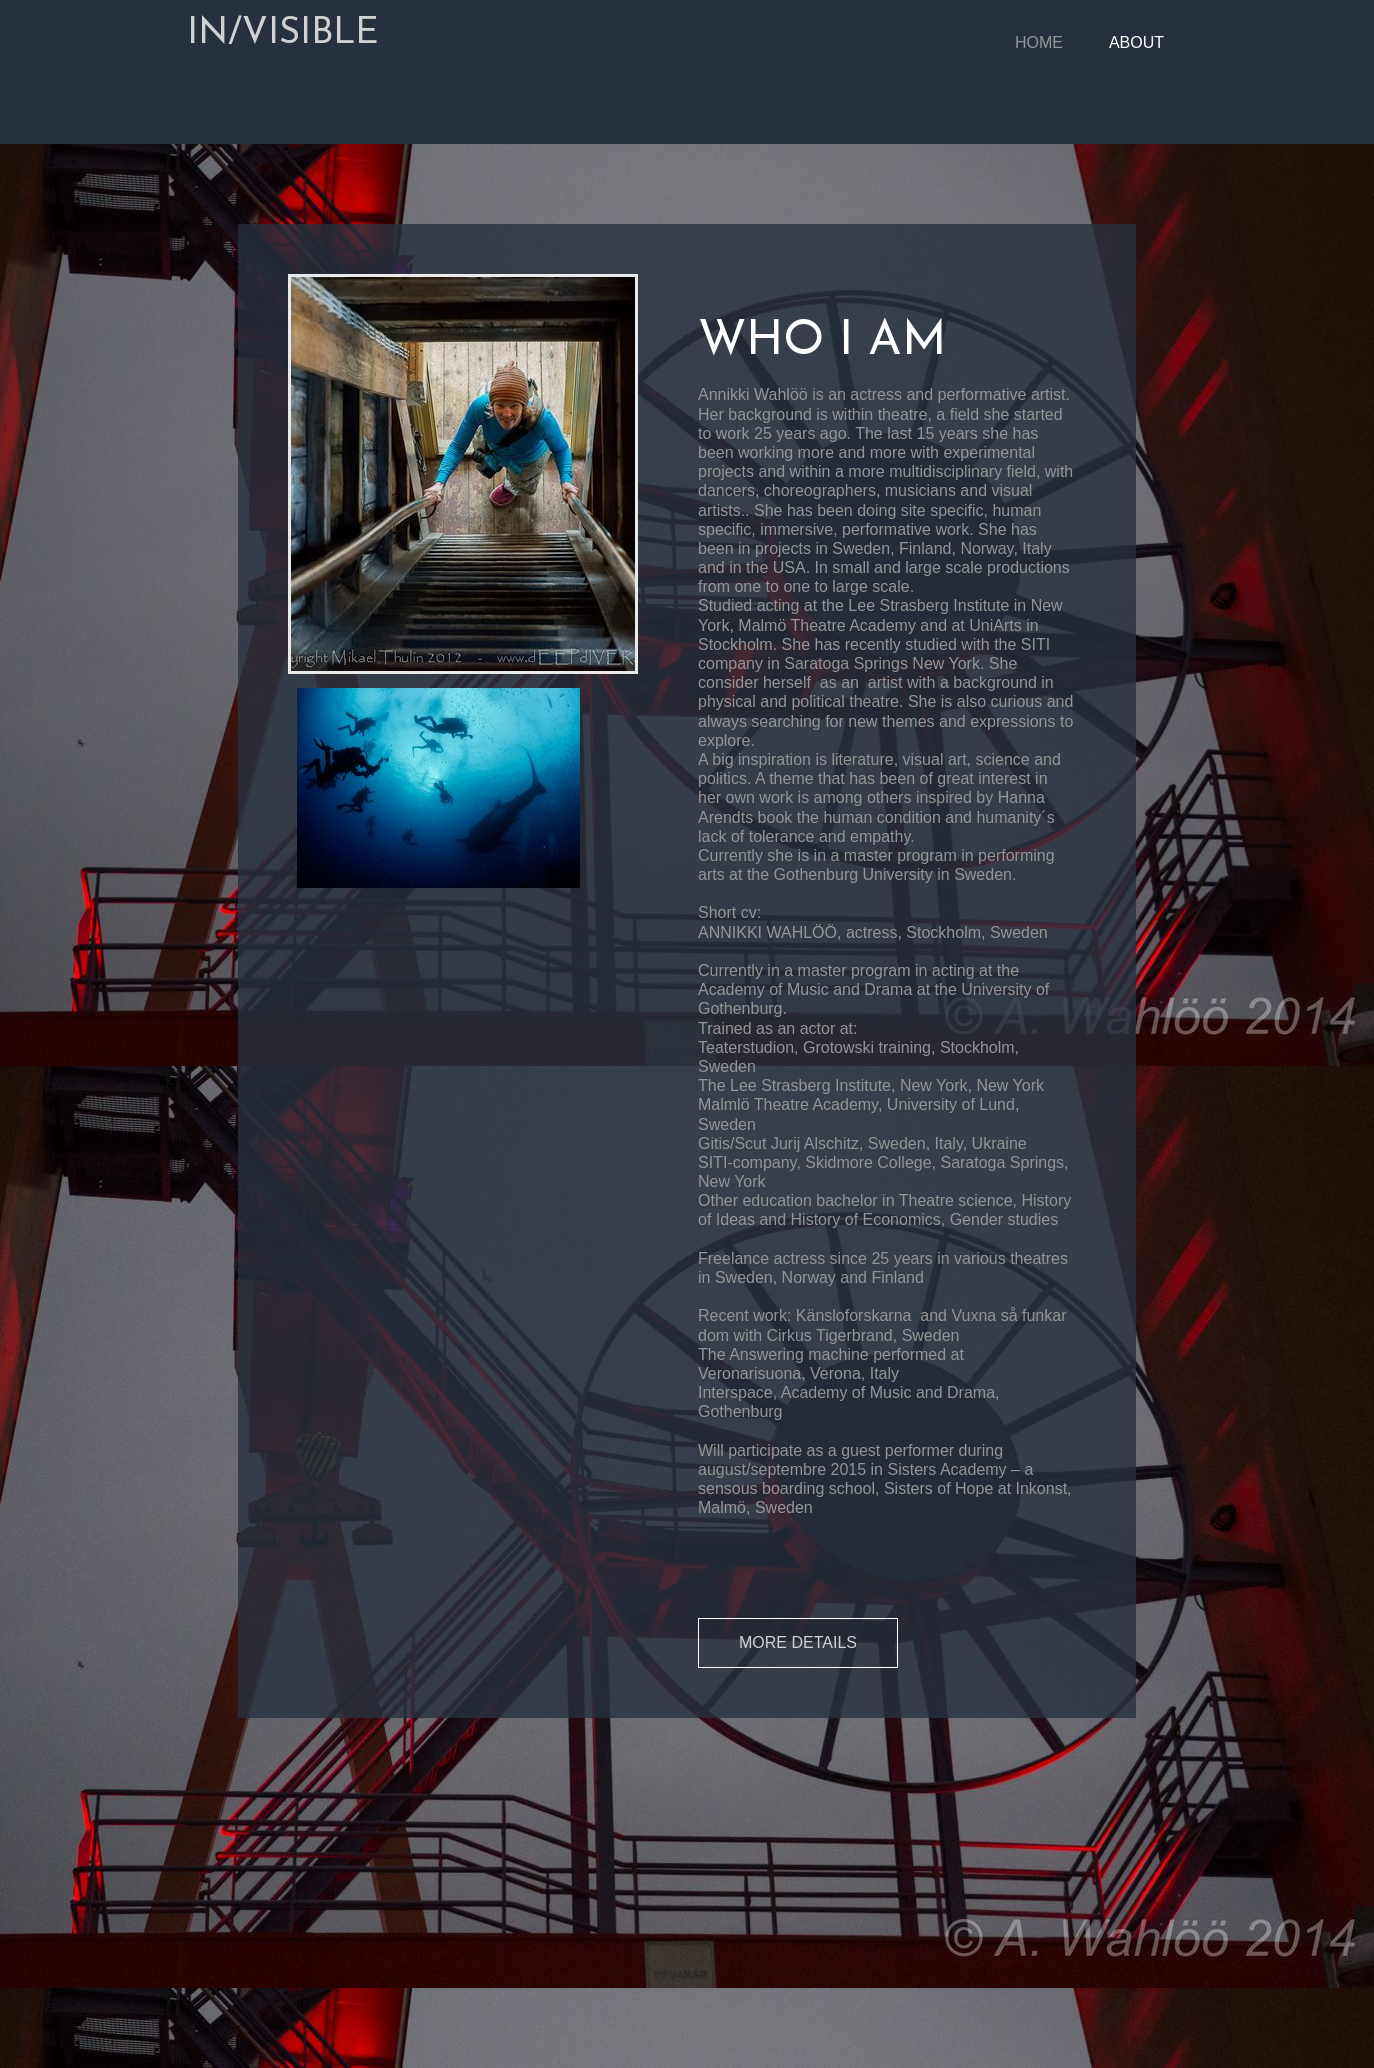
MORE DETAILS (798, 1642)
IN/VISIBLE (283, 34)
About (1136, 42)
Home (1039, 42)
